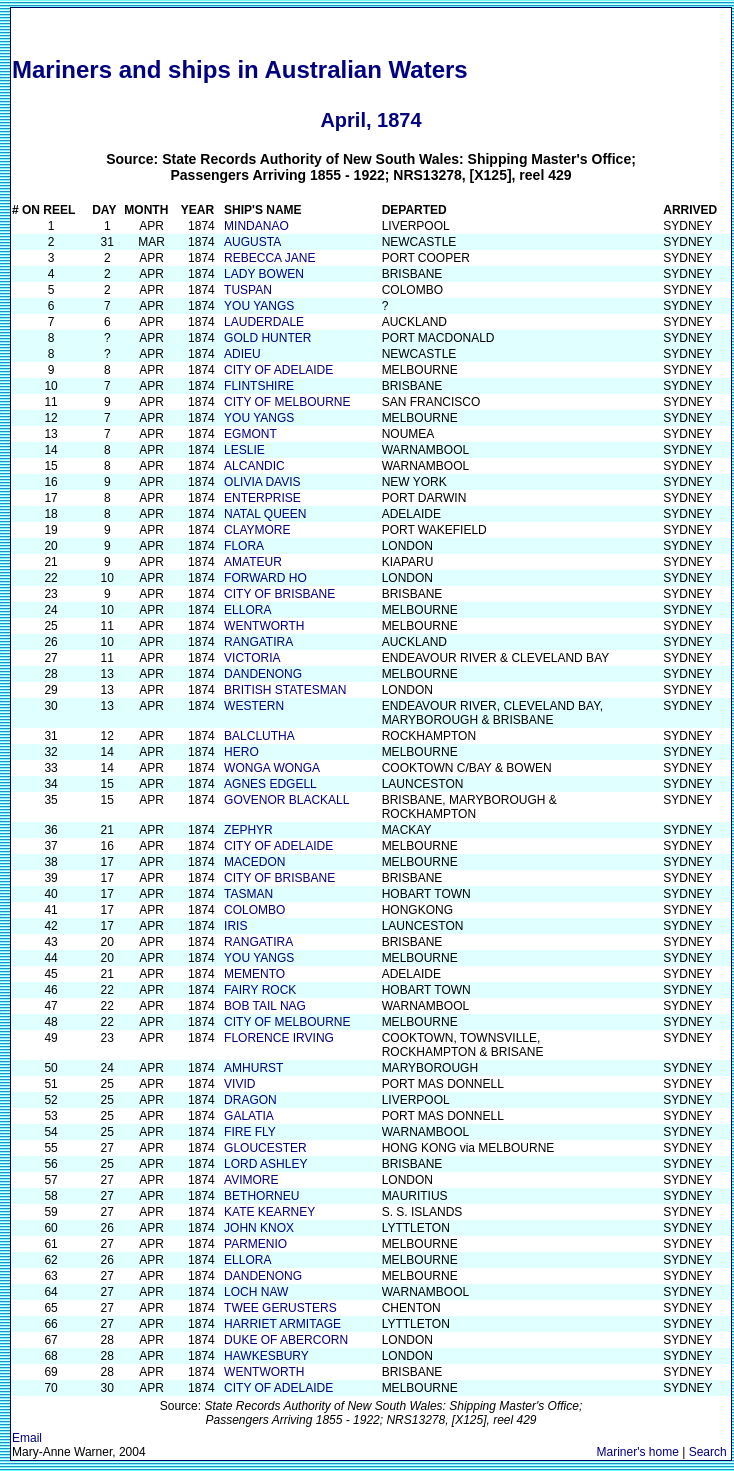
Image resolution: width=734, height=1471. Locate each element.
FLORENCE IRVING (279, 1038)
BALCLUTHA (259, 736)
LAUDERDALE (264, 322)
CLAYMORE (257, 530)
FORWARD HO (265, 578)
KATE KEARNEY (269, 1212)
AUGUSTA (252, 242)
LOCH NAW (256, 1292)
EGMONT (250, 434)
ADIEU (242, 354)
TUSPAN (248, 290)
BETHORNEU (261, 1196)
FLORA (244, 546)
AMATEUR (253, 562)
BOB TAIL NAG (265, 1006)
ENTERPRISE (262, 498)
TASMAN (248, 894)
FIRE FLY (250, 1132)
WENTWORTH (264, 626)
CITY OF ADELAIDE (278, 370)
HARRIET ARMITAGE (282, 1324)
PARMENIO (255, 1244)
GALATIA (249, 1116)
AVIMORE (251, 1180)
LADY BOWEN (264, 274)
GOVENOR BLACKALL (286, 800)
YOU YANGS (259, 306)
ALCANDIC (254, 466)
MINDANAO (256, 226)
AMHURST (253, 1068)
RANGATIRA (258, 642)
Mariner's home (638, 1452)
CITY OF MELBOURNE (287, 402)
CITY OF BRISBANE (279, 594)
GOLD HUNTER (267, 338)
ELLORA (247, 610)
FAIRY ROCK (260, 990)
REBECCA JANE (269, 258)
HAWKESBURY (266, 1356)
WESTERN (254, 706)
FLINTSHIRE (259, 386)
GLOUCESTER (265, 1148)
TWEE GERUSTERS (280, 1308)
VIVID (239, 1084)
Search (708, 1452)
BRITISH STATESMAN (285, 690)
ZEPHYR (248, 830)
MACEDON (254, 862)
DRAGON (250, 1100)
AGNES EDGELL (270, 784)
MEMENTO (254, 974)
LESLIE (244, 450)
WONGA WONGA (272, 768)
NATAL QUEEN (265, 514)
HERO (241, 752)
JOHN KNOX (259, 1228)
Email (27, 1438)
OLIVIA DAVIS (262, 482)
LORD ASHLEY (265, 1164)
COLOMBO (254, 910)
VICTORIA (252, 658)
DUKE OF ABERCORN (286, 1340)
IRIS (235, 926)
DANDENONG (263, 674)
